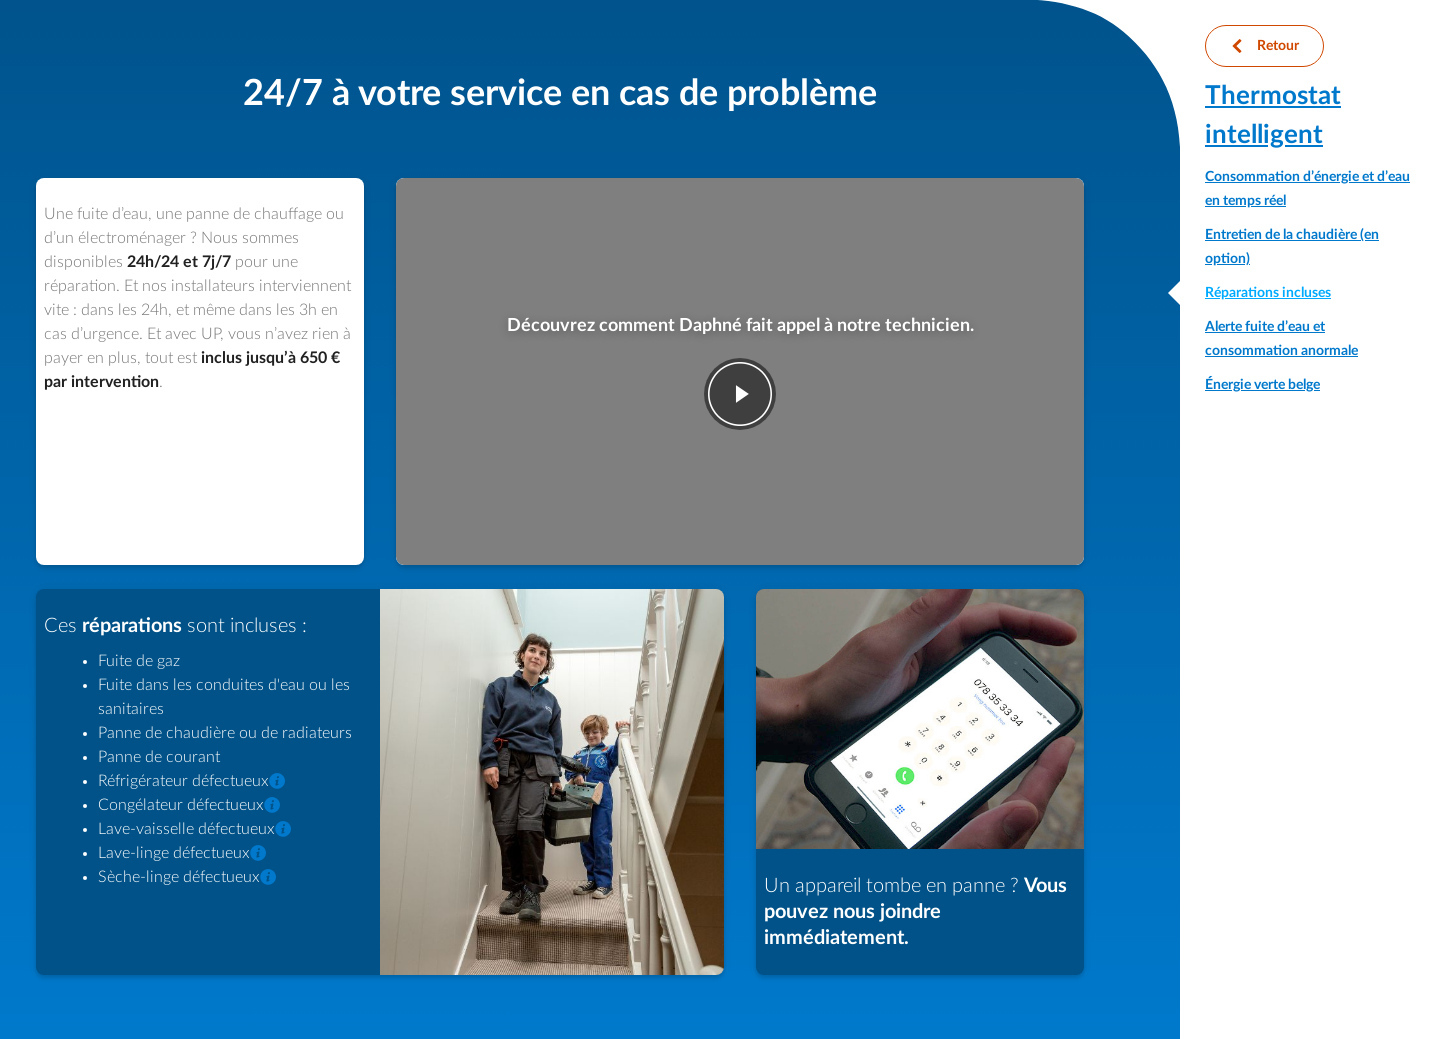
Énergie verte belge (1262, 385)
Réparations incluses (1268, 293)
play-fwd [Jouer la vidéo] (740, 394)
